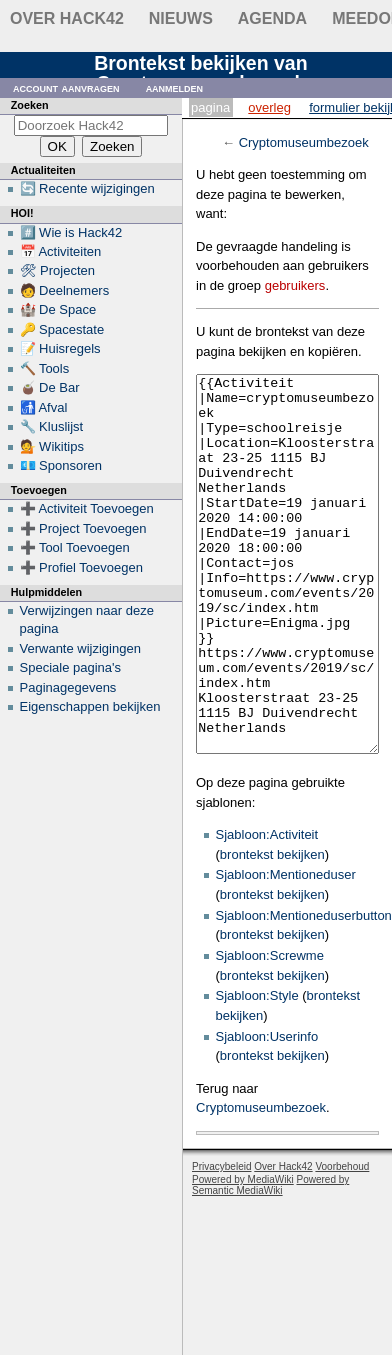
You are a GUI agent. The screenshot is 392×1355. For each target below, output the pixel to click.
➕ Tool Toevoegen (75, 547)
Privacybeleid (221, 1241)
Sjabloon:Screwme (270, 1030)
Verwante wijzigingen (80, 648)
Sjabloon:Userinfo (267, 1111)
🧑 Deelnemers (65, 290)
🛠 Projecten (58, 270)
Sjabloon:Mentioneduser (286, 949)
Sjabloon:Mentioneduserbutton (304, 990)
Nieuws (181, 18)
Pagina (210, 107)
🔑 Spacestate (62, 329)
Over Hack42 (67, 18)
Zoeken (30, 105)
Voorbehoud (342, 1241)
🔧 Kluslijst (52, 426)
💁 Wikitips (52, 446)
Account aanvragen (66, 87)
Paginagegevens (68, 687)
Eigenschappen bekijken (90, 706)
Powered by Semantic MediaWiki (270, 1260)
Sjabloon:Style (257, 1070)
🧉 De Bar (50, 387)
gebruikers (295, 285)
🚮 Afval (44, 407)
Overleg (269, 107)
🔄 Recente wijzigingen (87, 188)
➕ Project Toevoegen (83, 528)
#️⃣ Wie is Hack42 (71, 232)
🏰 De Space (58, 309)
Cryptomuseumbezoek (304, 142)
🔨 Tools (45, 368)
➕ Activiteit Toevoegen (87, 508)
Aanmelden (175, 87)
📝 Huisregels (60, 348)
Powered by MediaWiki (243, 1254)
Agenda (272, 18)
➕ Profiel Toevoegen (81, 567)
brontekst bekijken (272, 929)
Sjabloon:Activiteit (267, 909)
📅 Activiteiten (61, 251)
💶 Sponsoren (61, 465)
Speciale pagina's (71, 667)
